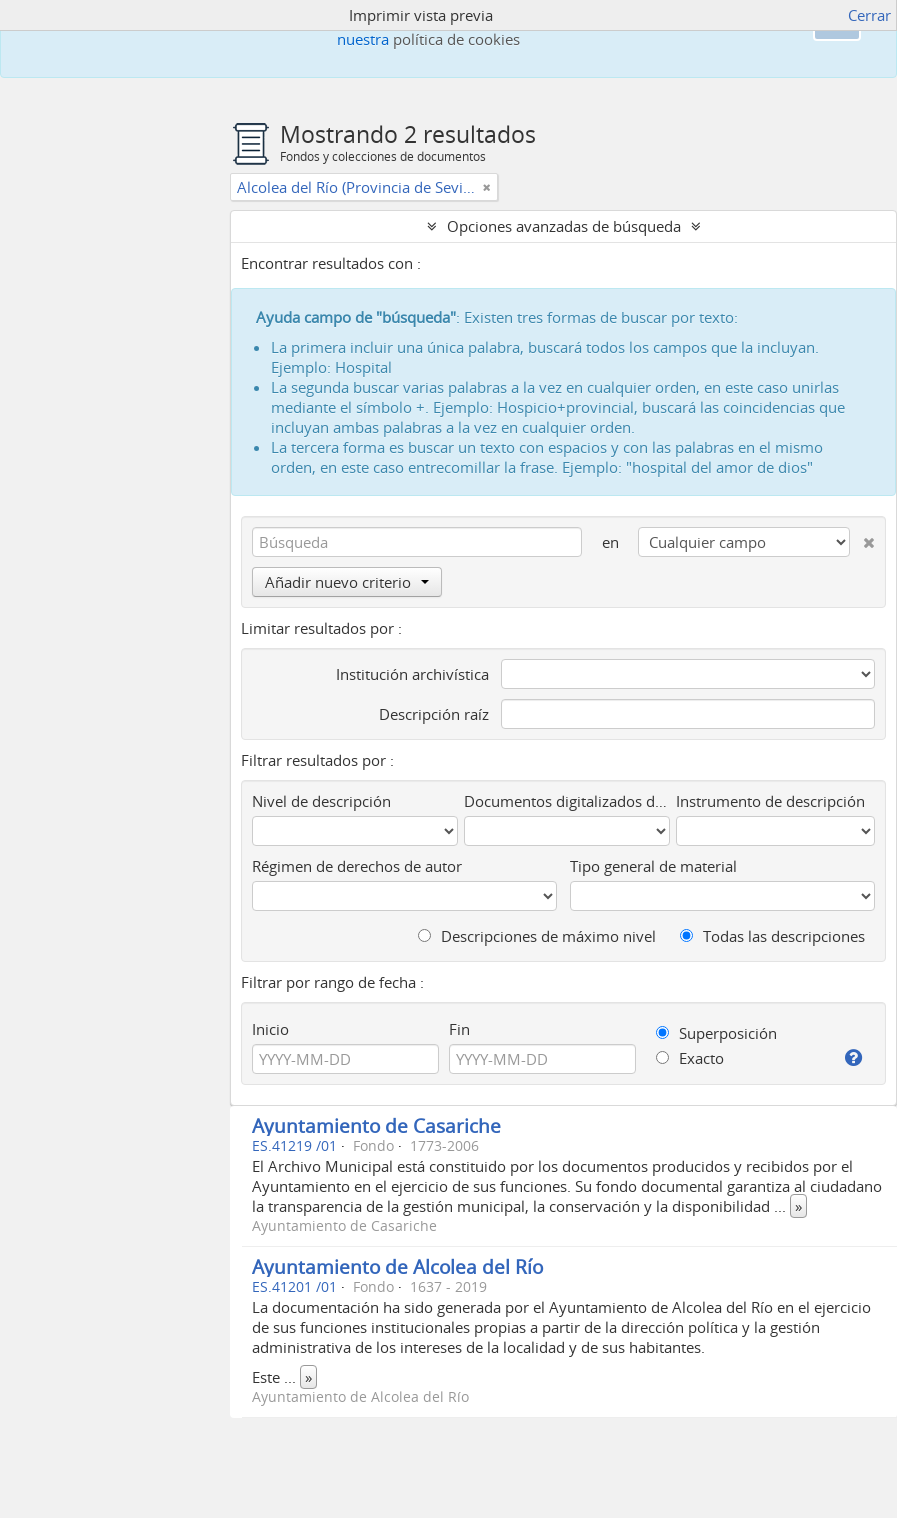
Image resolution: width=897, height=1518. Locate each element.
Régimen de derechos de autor (357, 866)
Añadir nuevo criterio (347, 582)
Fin (459, 1029)
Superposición (716, 1033)
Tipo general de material (653, 866)
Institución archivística (412, 674)
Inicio (270, 1029)
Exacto (690, 1058)
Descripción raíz (434, 714)
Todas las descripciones (772, 936)
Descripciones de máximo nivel (537, 936)
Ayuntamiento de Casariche (376, 1125)
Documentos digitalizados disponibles (566, 801)
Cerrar (869, 15)
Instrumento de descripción (770, 801)
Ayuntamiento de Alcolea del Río (397, 1266)
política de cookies (456, 39)
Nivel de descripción (321, 801)
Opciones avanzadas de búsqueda (564, 226)
